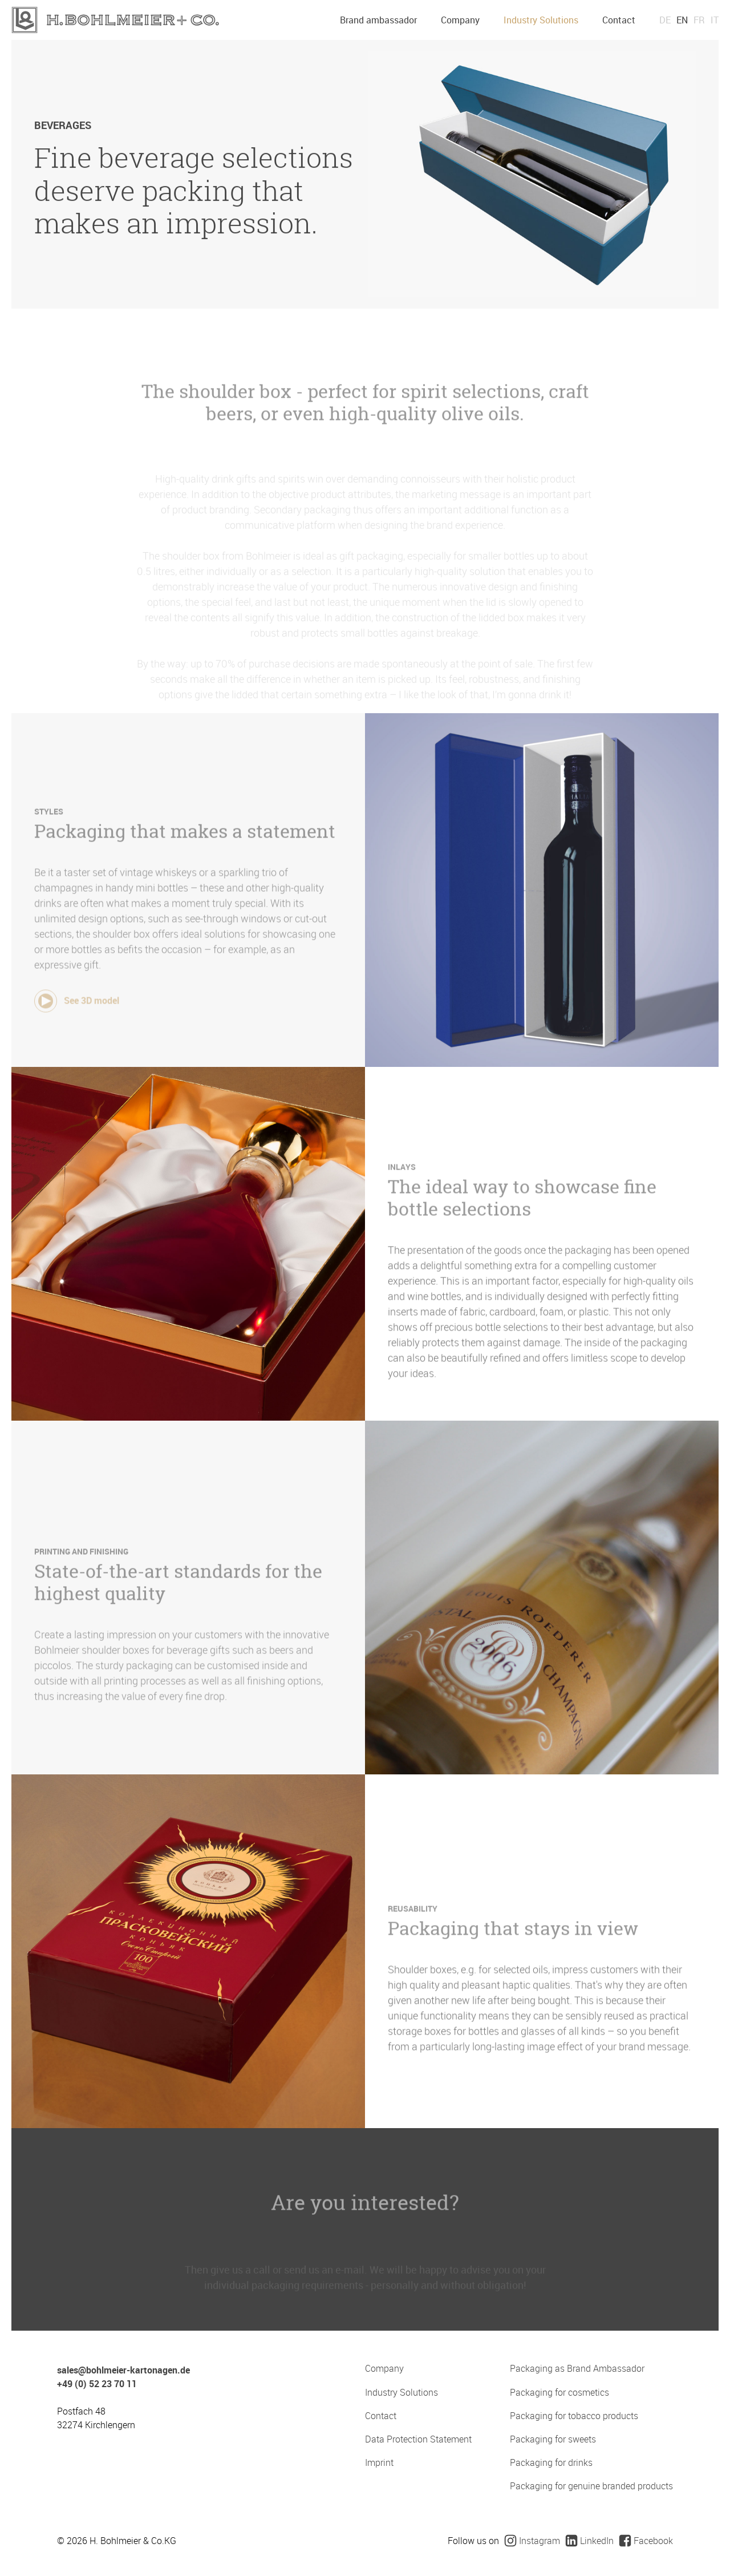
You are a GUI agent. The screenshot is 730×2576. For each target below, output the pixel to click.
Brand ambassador (378, 20)
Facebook (646, 2540)
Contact (618, 20)
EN (682, 20)
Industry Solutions (541, 20)
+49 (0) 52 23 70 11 (97, 2383)
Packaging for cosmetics (559, 2392)
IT (715, 20)
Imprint (379, 2462)
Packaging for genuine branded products (591, 2486)
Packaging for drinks (551, 2462)
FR (699, 20)
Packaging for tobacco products (574, 2416)
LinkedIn (590, 2540)
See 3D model (76, 1021)
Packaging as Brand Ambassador (577, 2368)
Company (460, 20)
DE (665, 20)
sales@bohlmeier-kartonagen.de (123, 2370)
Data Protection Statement (418, 2439)
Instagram (532, 2540)
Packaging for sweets (553, 2439)
